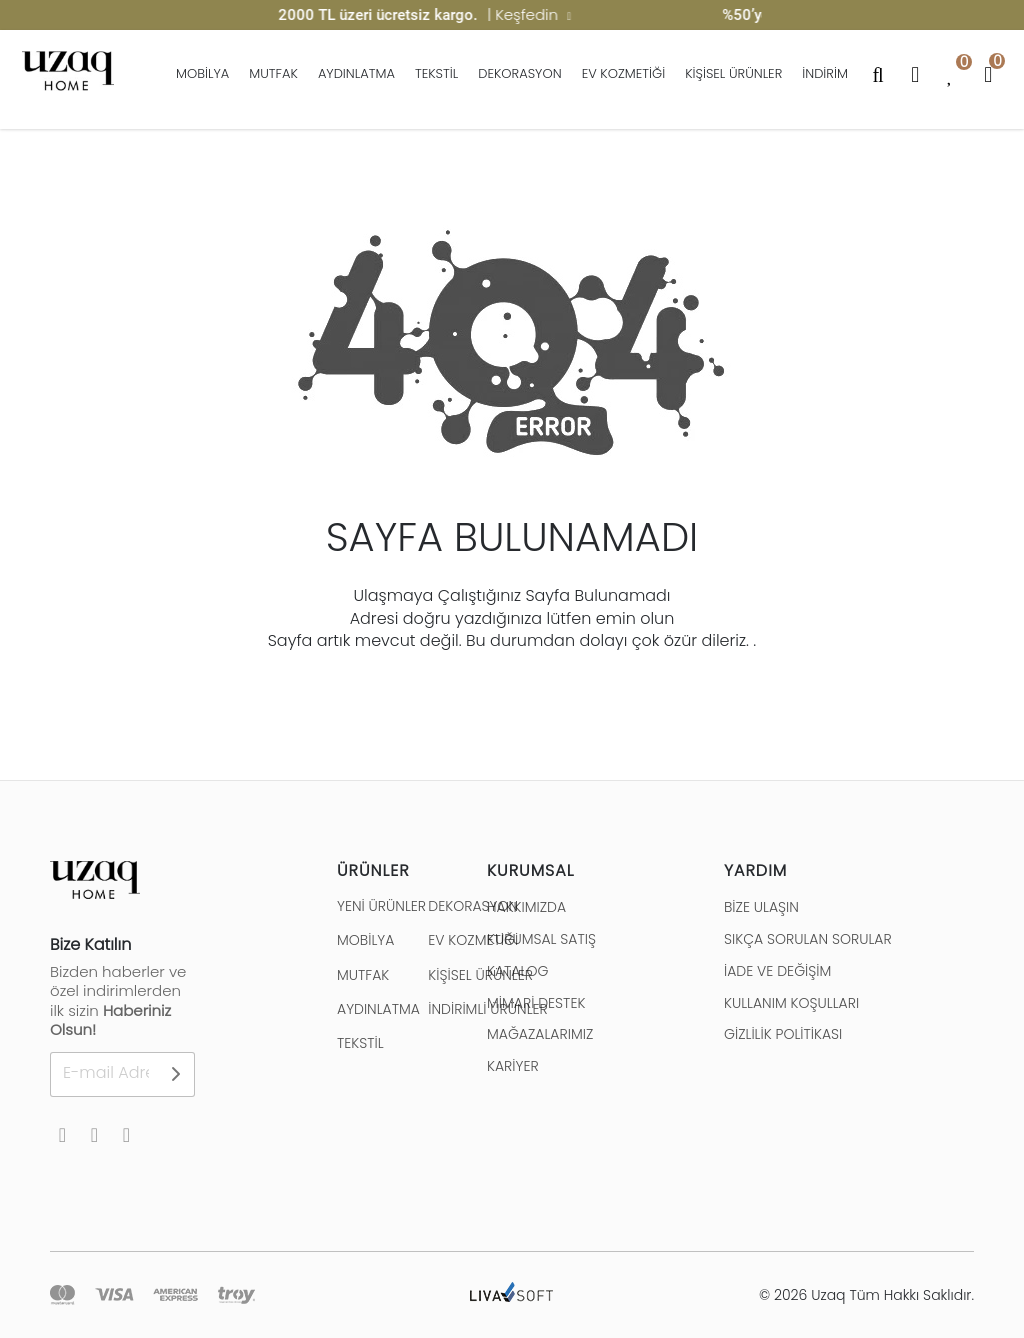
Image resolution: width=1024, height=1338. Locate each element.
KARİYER (513, 1066)
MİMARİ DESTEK (536, 1003)
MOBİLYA (202, 73)
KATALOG (517, 971)
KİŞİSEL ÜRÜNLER (733, 73)
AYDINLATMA (356, 73)
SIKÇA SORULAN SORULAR (808, 939)
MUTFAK (273, 73)
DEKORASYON (519, 73)
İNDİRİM (825, 73)
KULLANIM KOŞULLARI (791, 1003)
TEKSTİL (436, 73)
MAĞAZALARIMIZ (540, 1034)
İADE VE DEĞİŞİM (777, 971)
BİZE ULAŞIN (761, 907)
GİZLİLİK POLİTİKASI (783, 1034)
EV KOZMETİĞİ (624, 73)
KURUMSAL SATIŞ (541, 939)
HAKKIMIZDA (526, 907)
